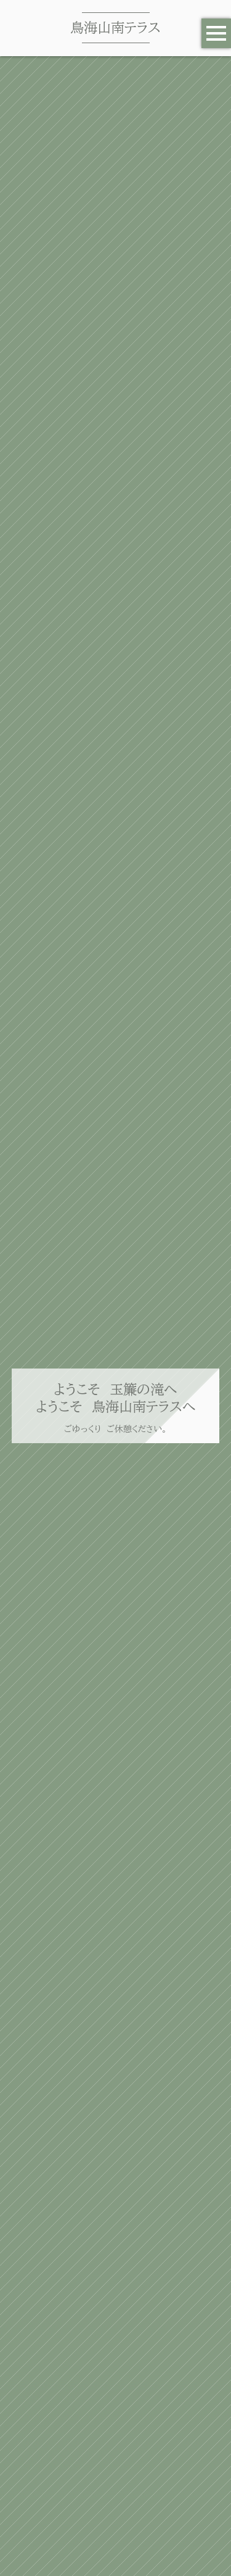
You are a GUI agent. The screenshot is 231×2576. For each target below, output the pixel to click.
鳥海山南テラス (115, 27)
